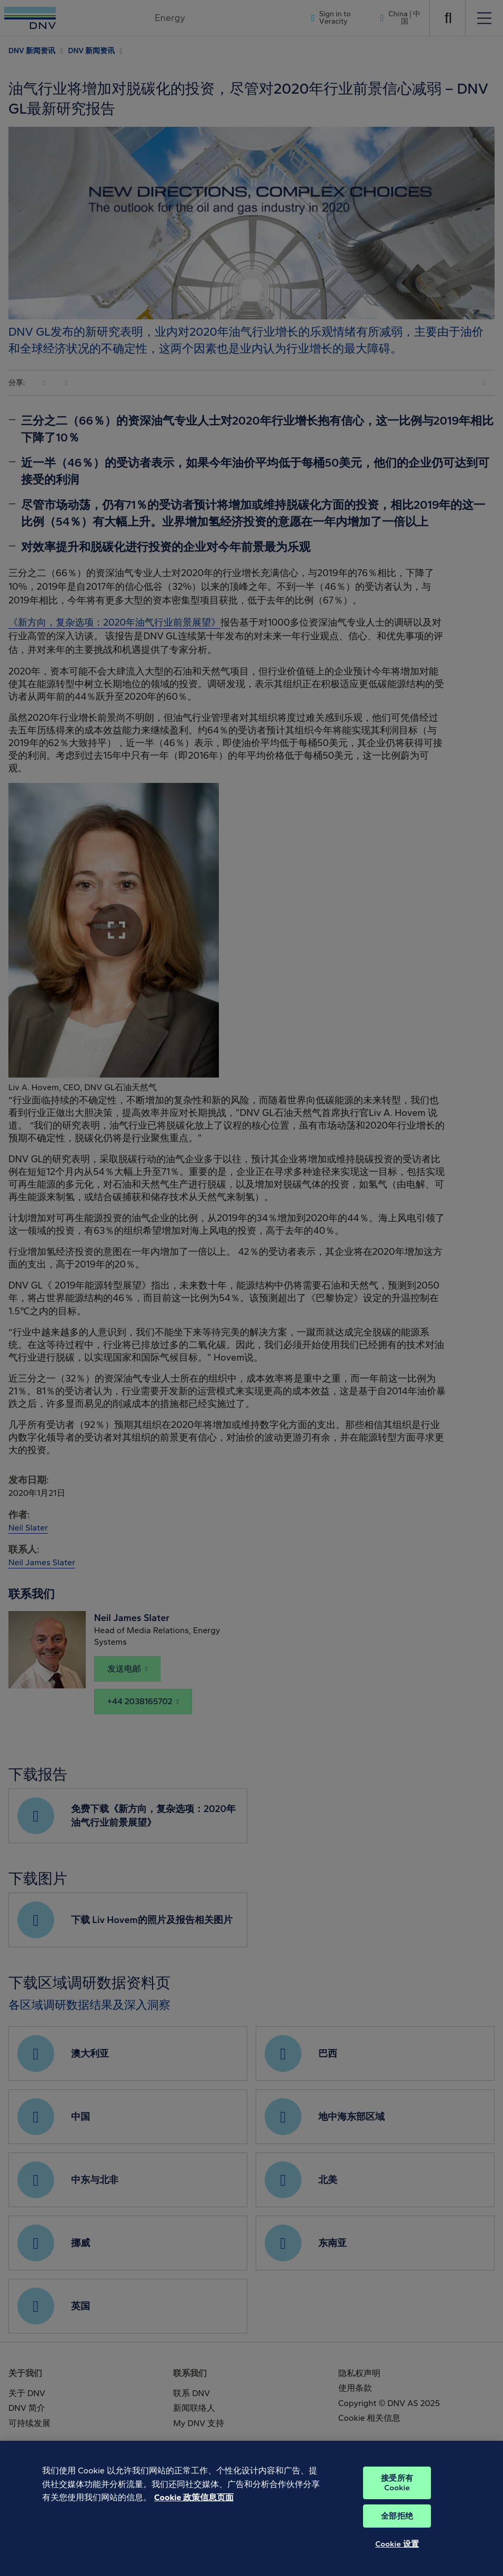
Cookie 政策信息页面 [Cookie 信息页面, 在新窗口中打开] (194, 2514)
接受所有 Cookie (397, 2499)
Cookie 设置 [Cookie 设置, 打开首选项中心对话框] (397, 2560)
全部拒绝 (397, 2532)
